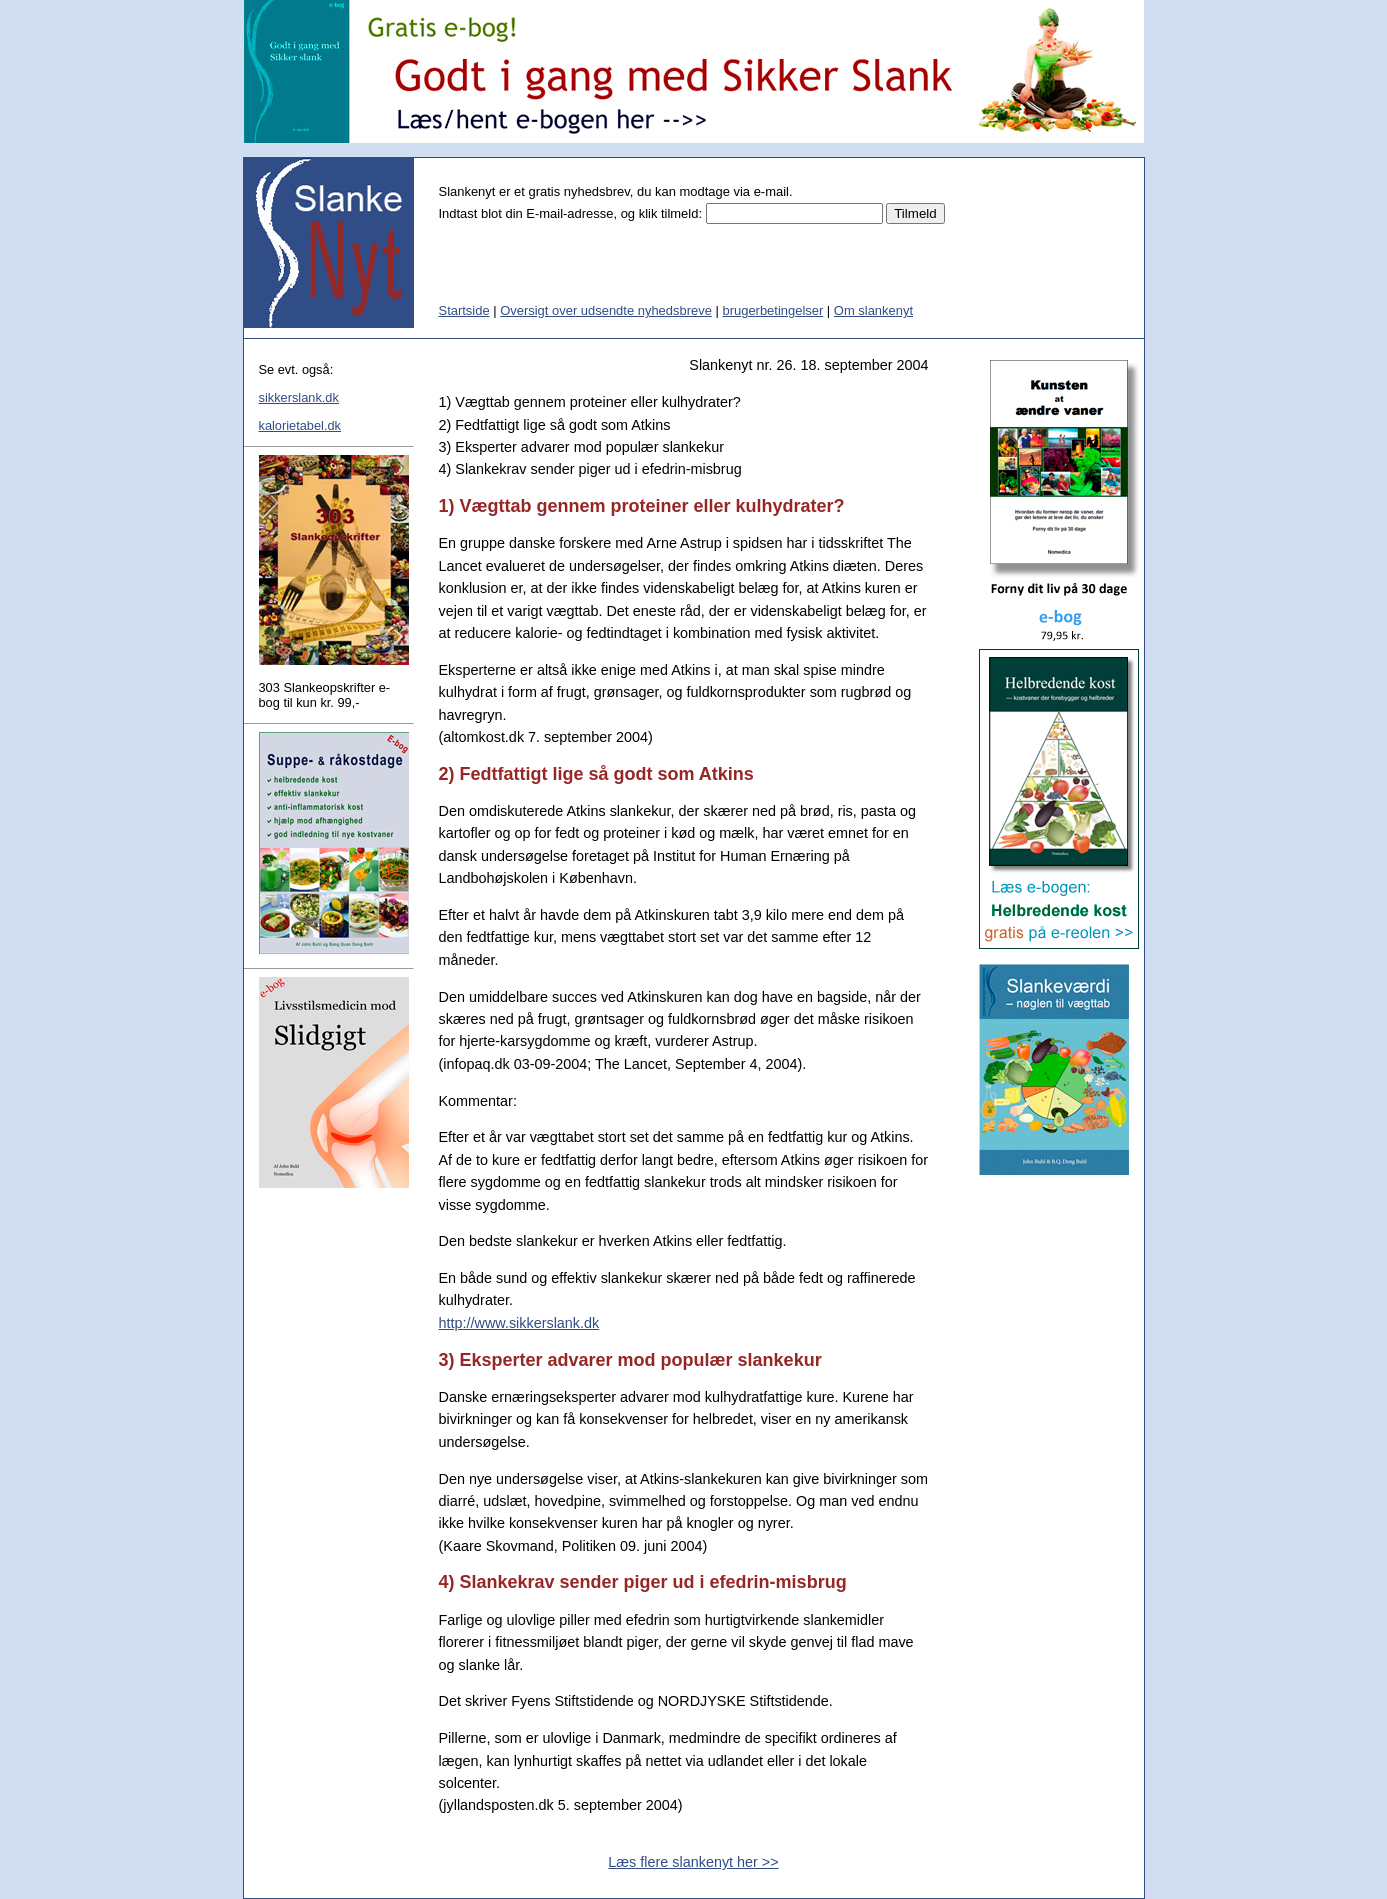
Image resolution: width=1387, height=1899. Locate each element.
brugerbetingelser (772, 310)
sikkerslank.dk (299, 397)
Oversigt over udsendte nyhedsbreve (606, 310)
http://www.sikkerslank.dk (519, 1323)
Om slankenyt (873, 310)
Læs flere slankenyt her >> (693, 1862)
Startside (464, 310)
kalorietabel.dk (300, 425)
